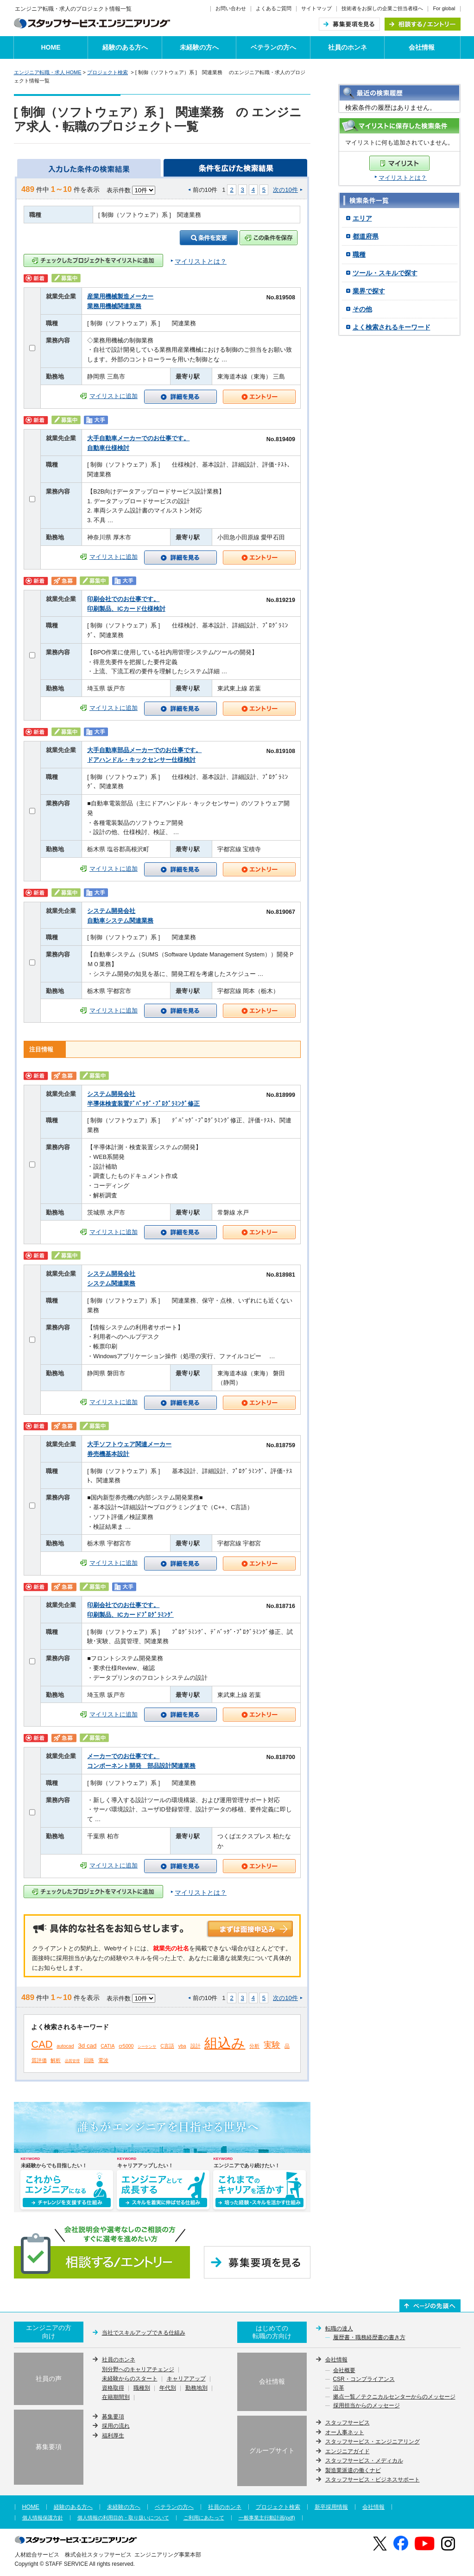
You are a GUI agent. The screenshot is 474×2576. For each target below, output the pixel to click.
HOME (51, 47)
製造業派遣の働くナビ (353, 2470)
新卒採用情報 (331, 2507)
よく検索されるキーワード (391, 327)
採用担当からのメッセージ (366, 2406)
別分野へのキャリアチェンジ (138, 2370)
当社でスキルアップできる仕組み (143, 2332)
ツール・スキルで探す (385, 273)
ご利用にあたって (203, 2517)
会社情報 (422, 47)
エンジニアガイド (347, 2451)
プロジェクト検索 (107, 72)
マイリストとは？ (403, 177)
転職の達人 (339, 2328)
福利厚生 (113, 2435)
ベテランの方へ (273, 47)
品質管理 (72, 2061)
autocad (65, 2046)
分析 (254, 2046)
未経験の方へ (199, 47)
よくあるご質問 (273, 8)
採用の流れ (116, 2426)
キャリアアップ (186, 2379)
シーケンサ (147, 2046)
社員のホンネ (347, 47)
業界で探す (369, 291)
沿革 (338, 2388)
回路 (89, 2060)
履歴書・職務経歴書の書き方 (369, 2338)
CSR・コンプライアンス (364, 2379)
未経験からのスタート (130, 2379)
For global (444, 8)
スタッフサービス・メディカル (364, 2460)
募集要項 (113, 2416)
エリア (362, 218)
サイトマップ (316, 8)
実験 (272, 2045)
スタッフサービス (347, 2422)
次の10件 (285, 189)
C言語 (167, 2046)
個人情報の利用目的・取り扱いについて (123, 2517)
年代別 (167, 2388)
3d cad (87, 2045)
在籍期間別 (116, 2397)
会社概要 (344, 2370)
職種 (359, 254)
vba (182, 2046)
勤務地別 (196, 2388)
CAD (42, 2044)
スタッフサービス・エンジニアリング (372, 2441)
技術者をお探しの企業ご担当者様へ (382, 8)
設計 (195, 2046)
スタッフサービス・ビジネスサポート (372, 2479)
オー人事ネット (344, 2432)
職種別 (141, 2388)
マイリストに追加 (113, 396)
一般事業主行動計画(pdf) (267, 2517)
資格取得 (113, 2388)
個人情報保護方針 (42, 2517)
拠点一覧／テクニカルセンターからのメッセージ (394, 2397)
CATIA (107, 2046)
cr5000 (126, 2046)
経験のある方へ (125, 47)
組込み (224, 2043)
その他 (362, 309)
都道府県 (366, 236)
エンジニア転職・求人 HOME (48, 72)
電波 (103, 2060)
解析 (56, 2060)
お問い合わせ (230, 8)
